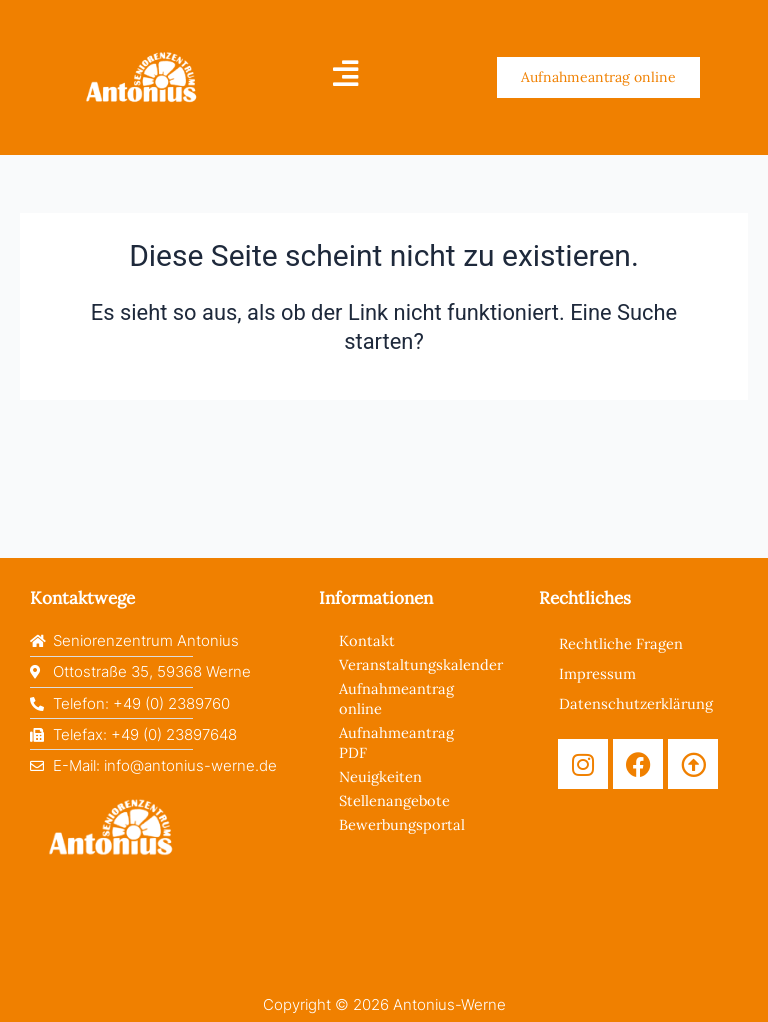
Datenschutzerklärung (636, 703)
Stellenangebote (394, 800)
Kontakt (367, 640)
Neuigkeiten (380, 776)
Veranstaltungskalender (418, 664)
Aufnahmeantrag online (396, 698)
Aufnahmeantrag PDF (396, 742)
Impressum (597, 673)
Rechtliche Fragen (621, 643)
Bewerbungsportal (402, 824)
